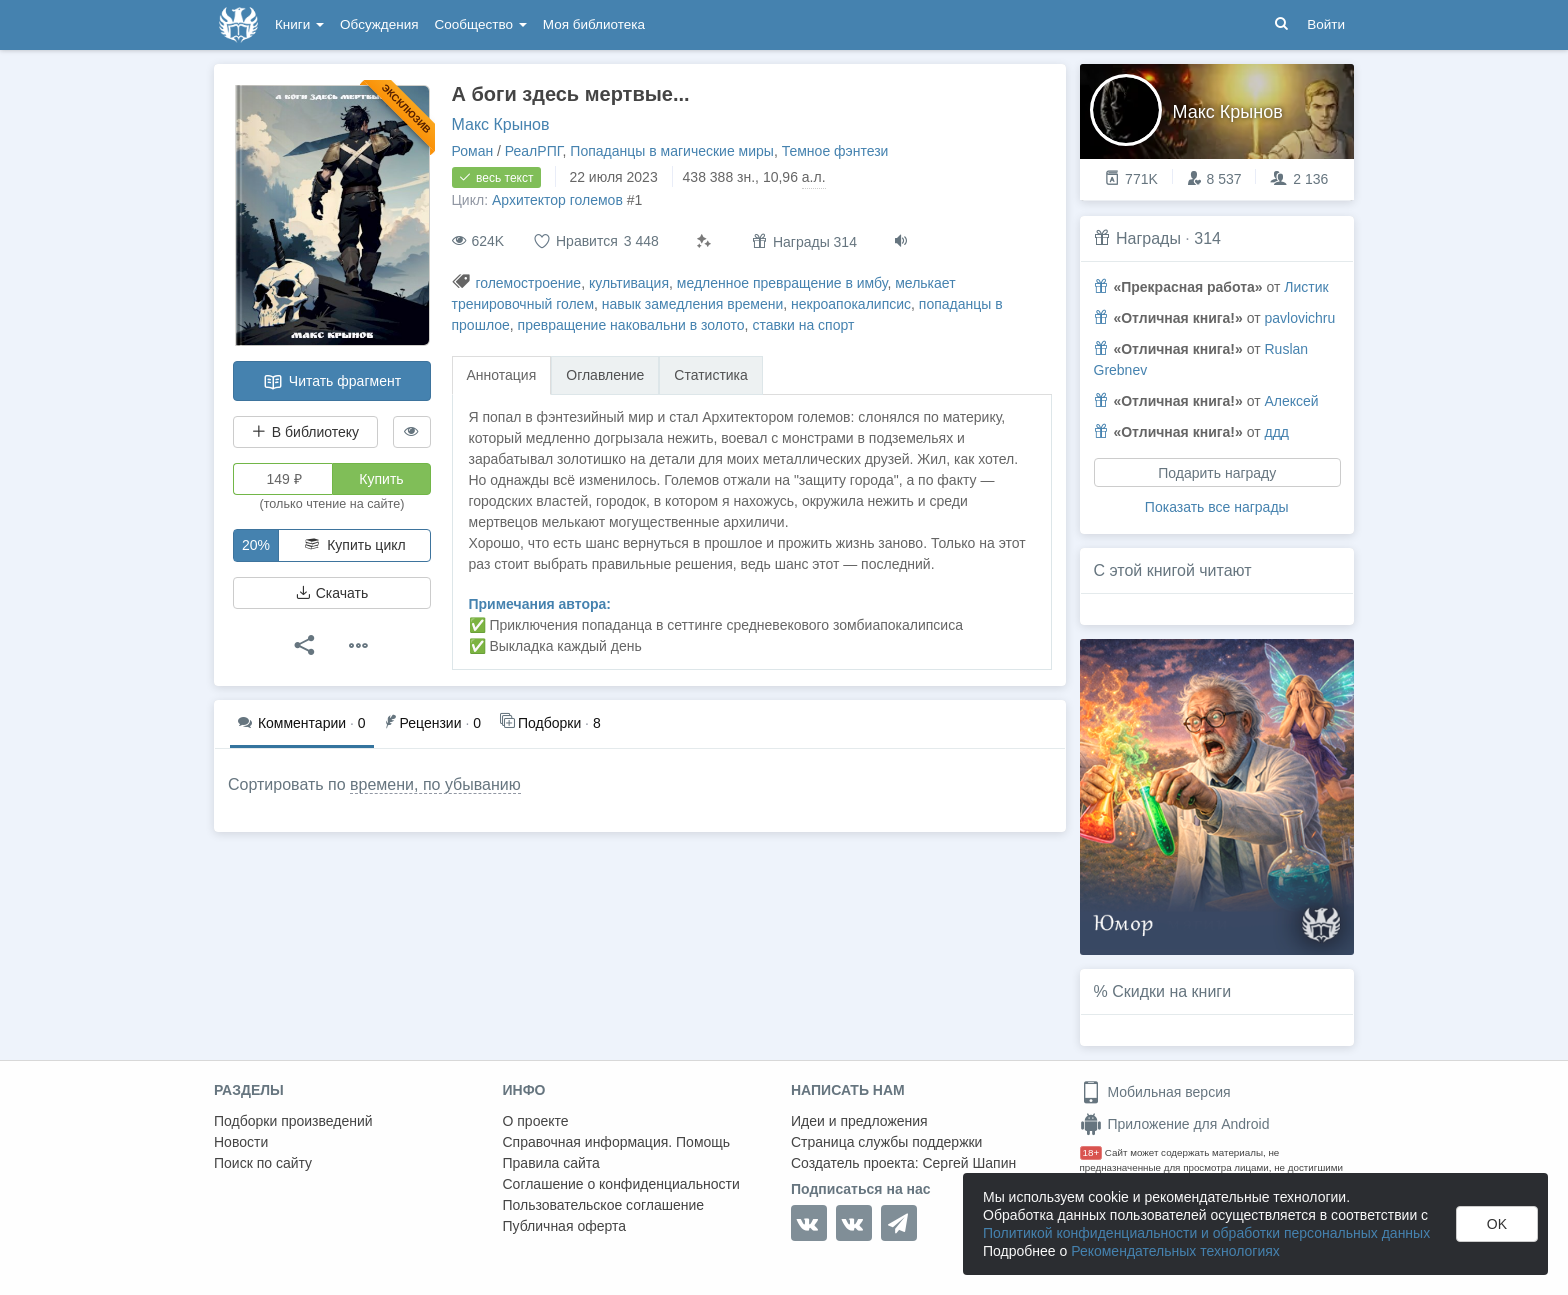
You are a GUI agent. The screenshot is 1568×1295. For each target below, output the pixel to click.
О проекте (536, 1121)
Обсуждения (379, 24)
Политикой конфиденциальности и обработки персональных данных (1206, 1233)
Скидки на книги (1171, 991)
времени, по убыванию (435, 784)
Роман (473, 151)
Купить (381, 479)
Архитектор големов (557, 200)
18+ (1091, 1152)
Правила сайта (551, 1163)
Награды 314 (804, 241)
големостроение (528, 283)
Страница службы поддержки (886, 1142)
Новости (241, 1142)
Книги (299, 24)
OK (1497, 1224)
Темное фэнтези (835, 151)
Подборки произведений (293, 1121)
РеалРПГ (534, 151)
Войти (1326, 24)
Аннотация (502, 375)
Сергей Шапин (969, 1163)
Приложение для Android (1175, 1124)
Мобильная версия (1155, 1092)
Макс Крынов (501, 124)
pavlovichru (1299, 318)
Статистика (711, 375)
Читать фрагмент (332, 382)
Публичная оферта (565, 1226)
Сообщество (481, 24)
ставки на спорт (803, 325)
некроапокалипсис (851, 304)
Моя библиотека (594, 24)
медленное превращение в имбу (782, 283)
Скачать (332, 593)
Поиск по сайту (263, 1163)
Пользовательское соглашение (604, 1205)
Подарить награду (1217, 473)
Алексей (1291, 401)
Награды (1148, 238)
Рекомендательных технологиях (1175, 1251)
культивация (629, 283)
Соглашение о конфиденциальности (621, 1184)
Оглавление (605, 375)
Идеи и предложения (859, 1121)
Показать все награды (1217, 507)
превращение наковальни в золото (631, 325)
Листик (1306, 287)
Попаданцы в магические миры (672, 151)
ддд (1276, 432)
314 (1207, 238)
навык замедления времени (692, 304)
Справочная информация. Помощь (617, 1142)
